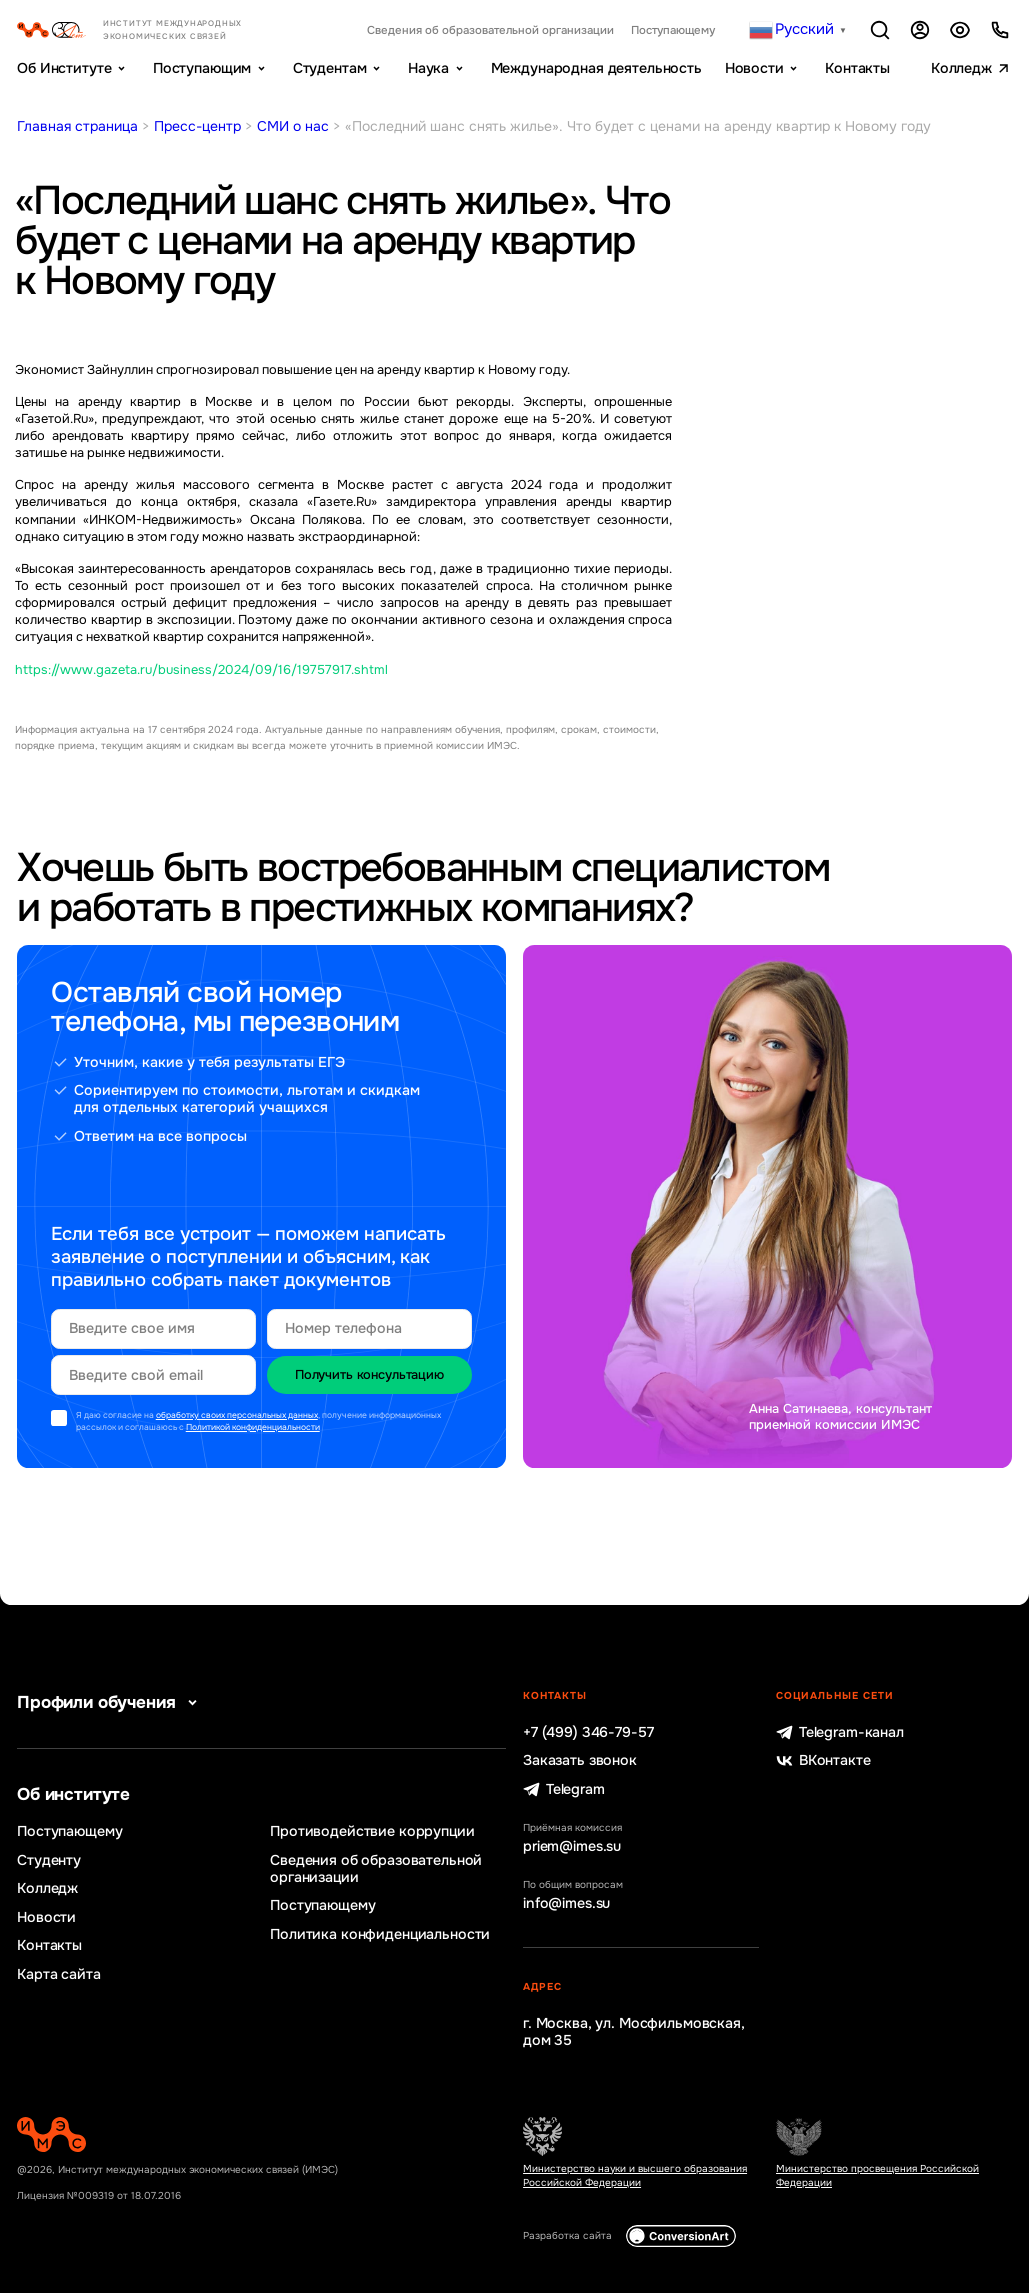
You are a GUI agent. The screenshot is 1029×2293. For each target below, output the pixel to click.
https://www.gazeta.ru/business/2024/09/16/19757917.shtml (201, 670)
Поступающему (673, 30)
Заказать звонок (580, 1760)
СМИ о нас (293, 126)
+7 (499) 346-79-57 (588, 1732)
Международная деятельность (596, 68)
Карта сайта (58, 1974)
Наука (428, 68)
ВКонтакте (823, 1760)
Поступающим (202, 68)
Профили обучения (110, 1702)
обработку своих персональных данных (237, 1415)
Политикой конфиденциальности (253, 1427)
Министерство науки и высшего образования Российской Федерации (635, 2175)
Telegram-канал (840, 1732)
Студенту (49, 1860)
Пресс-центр (197, 126)
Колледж (961, 68)
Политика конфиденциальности (380, 1934)
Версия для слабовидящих (960, 30)
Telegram (564, 1789)
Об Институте (64, 68)
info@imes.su (566, 1903)
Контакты (857, 68)
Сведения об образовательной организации (490, 30)
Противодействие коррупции (372, 1831)
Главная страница (77, 126)
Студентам (330, 68)
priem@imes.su (572, 1846)
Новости (754, 68)
